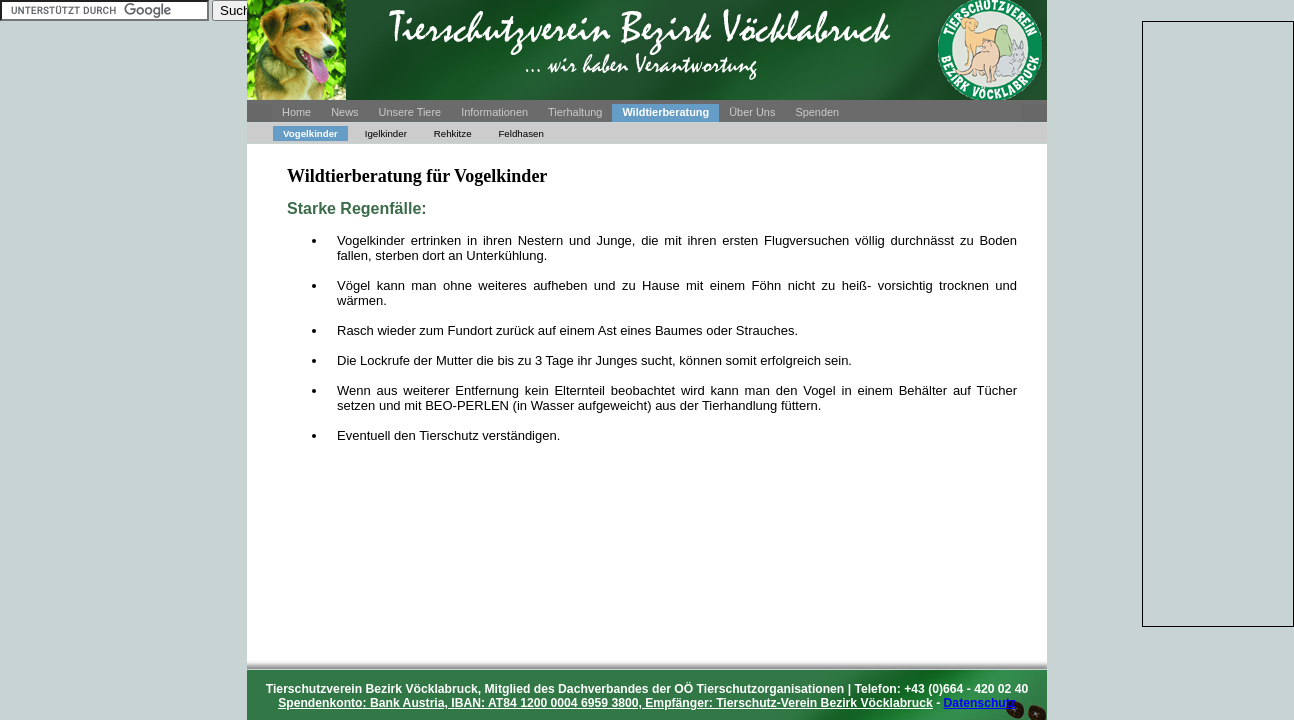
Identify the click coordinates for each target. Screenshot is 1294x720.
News (344, 112)
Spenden (817, 112)
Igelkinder (386, 133)
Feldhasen (520, 133)
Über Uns (752, 112)
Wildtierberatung (665, 112)
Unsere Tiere (410, 112)
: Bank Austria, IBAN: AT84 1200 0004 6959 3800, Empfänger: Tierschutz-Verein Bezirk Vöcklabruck (605, 703)
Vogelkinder (310, 133)
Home (296, 112)
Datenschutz (980, 703)
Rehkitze (453, 133)
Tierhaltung (575, 112)
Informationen (494, 112)
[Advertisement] (1218, 322)
